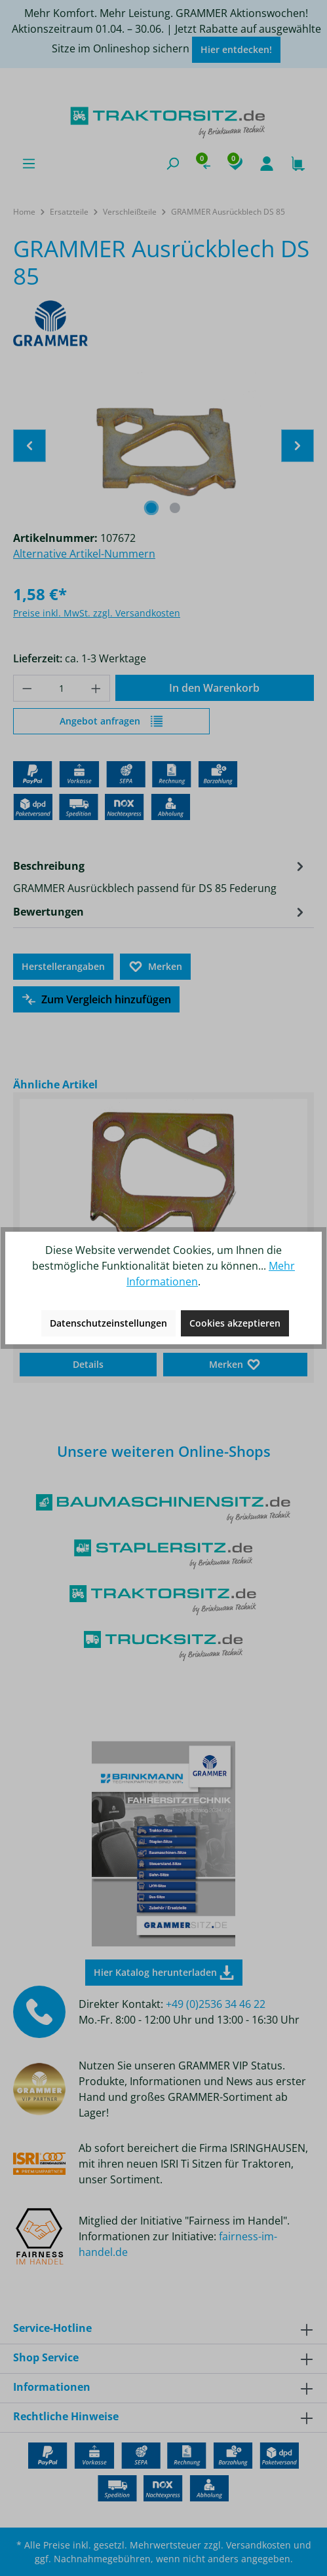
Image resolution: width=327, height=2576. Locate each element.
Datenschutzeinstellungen (108, 1323)
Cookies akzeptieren (234, 1323)
